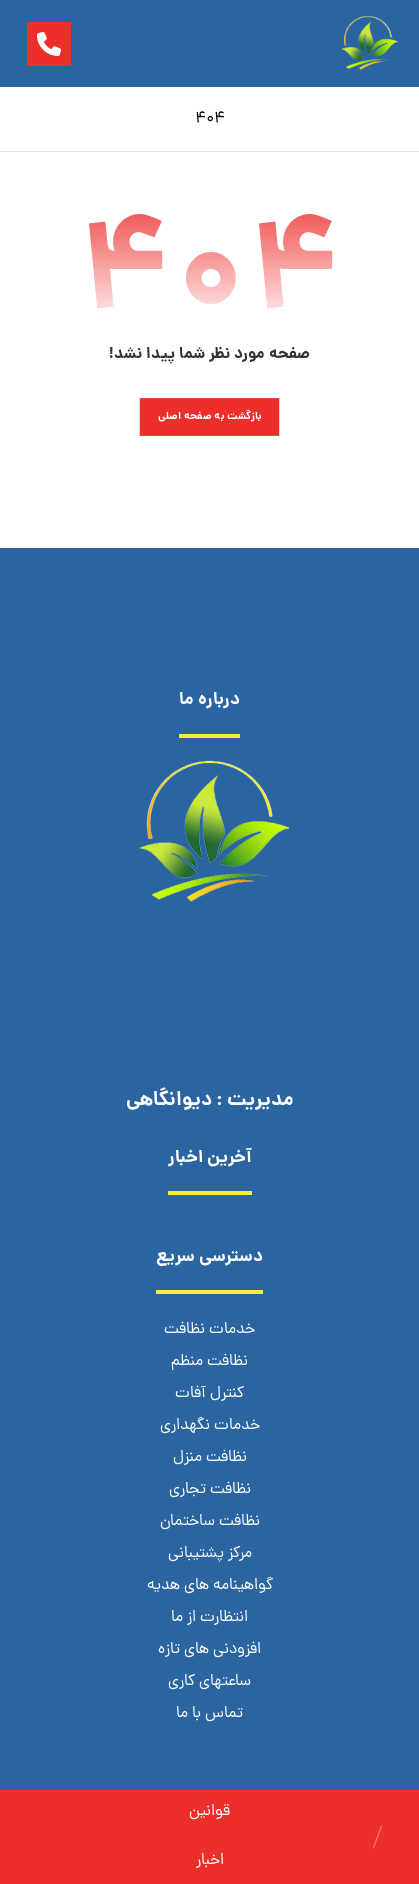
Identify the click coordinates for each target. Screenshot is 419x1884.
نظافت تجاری (210, 1490)
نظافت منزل (210, 1458)
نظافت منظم (209, 1362)
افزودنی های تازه (209, 1650)
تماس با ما (209, 1714)
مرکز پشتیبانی (210, 1554)
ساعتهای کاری (209, 1682)
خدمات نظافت (209, 1330)
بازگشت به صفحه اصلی (210, 416)
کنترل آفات (209, 1394)
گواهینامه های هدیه (210, 1586)
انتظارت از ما (209, 1618)
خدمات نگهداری (210, 1426)
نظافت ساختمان (210, 1522)
